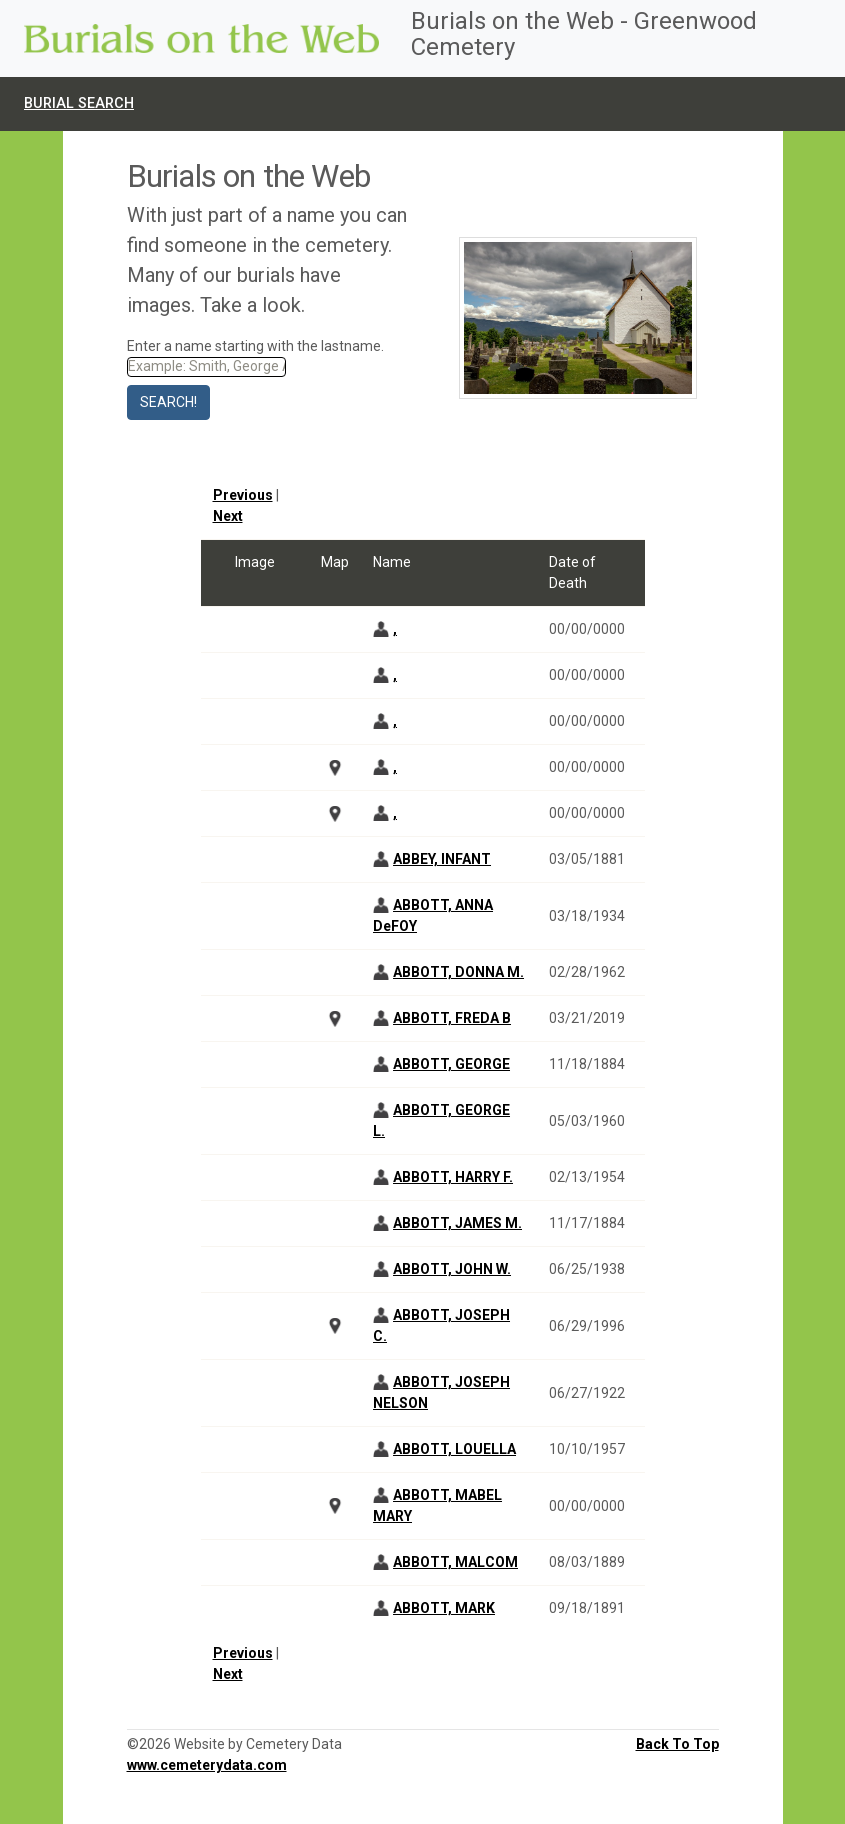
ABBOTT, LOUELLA (454, 1449)
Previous (243, 495)
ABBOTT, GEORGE (451, 1064)
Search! (168, 402)
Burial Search (79, 103)
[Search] (206, 367)
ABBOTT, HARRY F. (453, 1177)
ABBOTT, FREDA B (452, 1018)
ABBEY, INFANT (442, 859)
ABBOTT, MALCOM (455, 1562)
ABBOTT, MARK (444, 1608)
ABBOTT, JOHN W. (452, 1269)
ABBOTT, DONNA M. (458, 972)
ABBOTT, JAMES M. (457, 1223)
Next (228, 516)
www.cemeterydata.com (207, 1765)
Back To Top (677, 1744)
